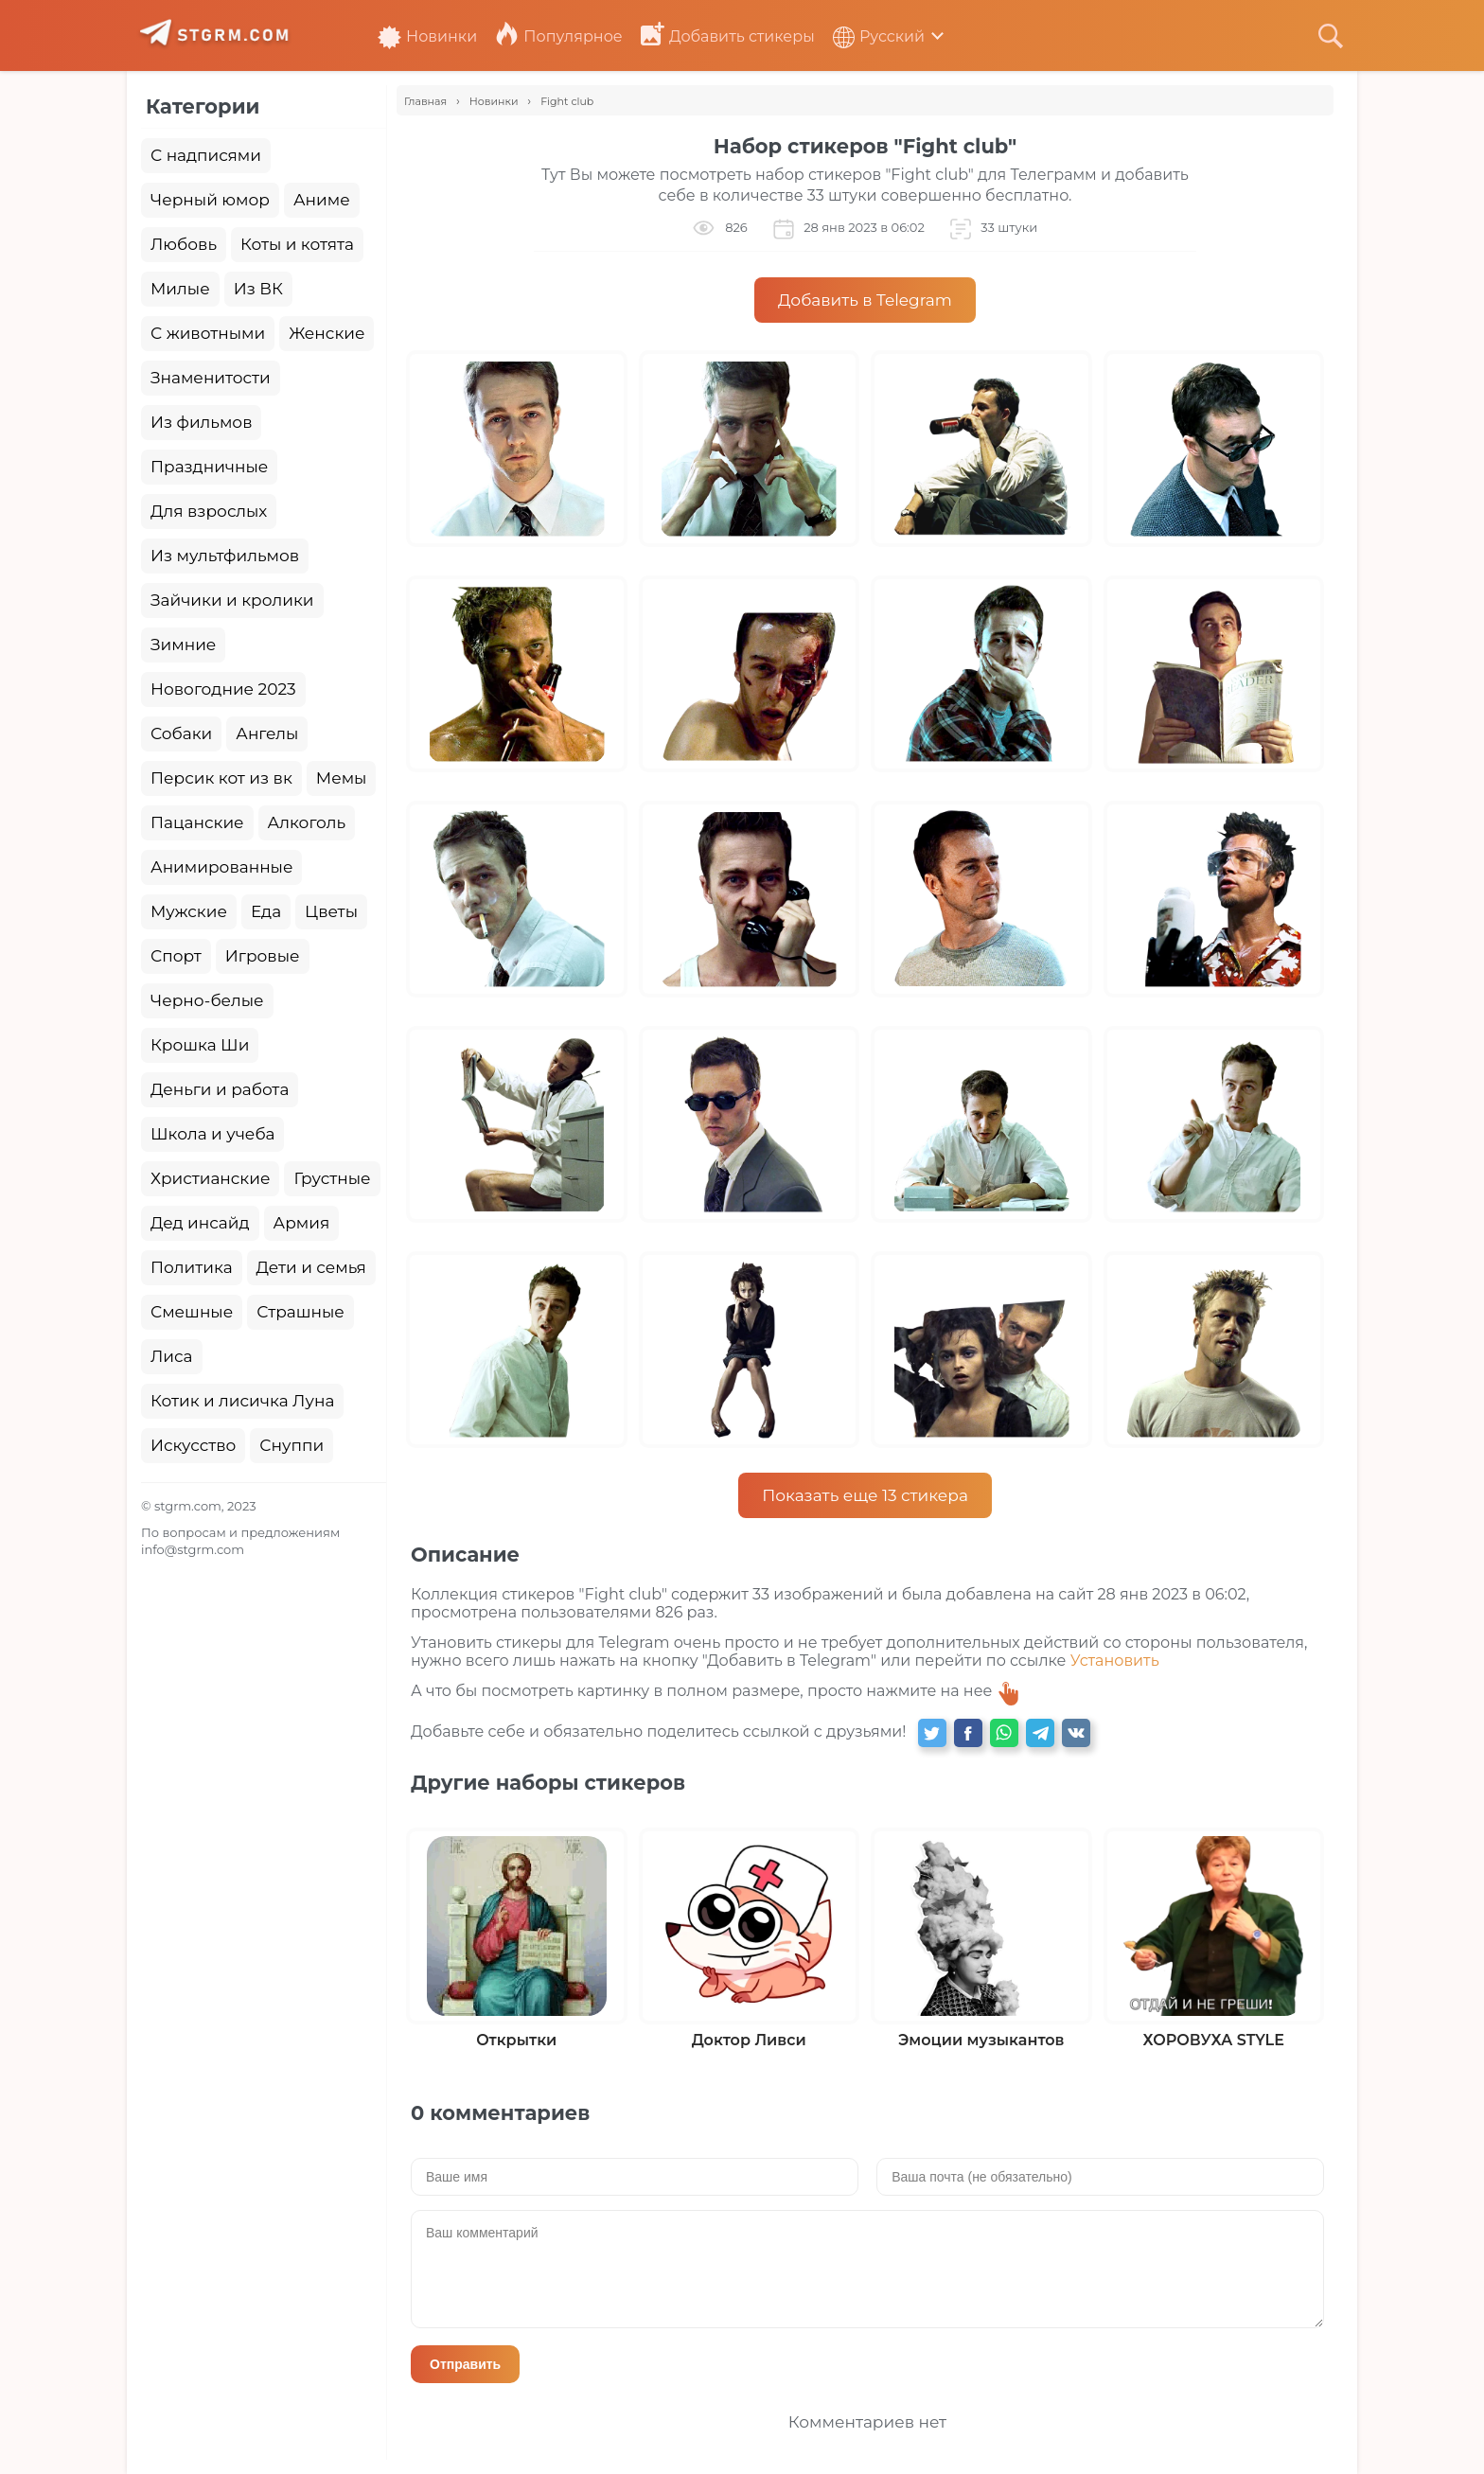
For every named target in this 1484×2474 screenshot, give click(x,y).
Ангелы (267, 733)
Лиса (171, 1356)
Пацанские (197, 822)
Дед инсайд (200, 1222)
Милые (180, 288)
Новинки (427, 36)
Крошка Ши (199, 1044)
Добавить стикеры (728, 36)
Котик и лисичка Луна (242, 1400)
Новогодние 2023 (223, 689)
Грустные (331, 1178)
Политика (191, 1267)
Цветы (331, 911)
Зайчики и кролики (232, 600)
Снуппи (291, 1445)
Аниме (321, 199)
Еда (266, 911)
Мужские (188, 911)
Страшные (300, 1311)
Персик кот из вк (221, 778)
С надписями (205, 155)
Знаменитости (210, 377)
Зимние (183, 644)
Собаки (181, 733)
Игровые (262, 955)
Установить (1114, 1661)
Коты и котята (297, 244)
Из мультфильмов (224, 555)
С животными (207, 333)
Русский (879, 36)
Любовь (183, 244)
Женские (326, 333)
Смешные (191, 1311)
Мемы (341, 778)
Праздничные (209, 466)
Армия (302, 1222)
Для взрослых (208, 511)
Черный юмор (210, 199)
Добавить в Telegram (865, 300)
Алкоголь (307, 822)
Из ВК (258, 288)
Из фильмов (201, 422)
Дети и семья (311, 1267)
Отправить (465, 2364)
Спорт (176, 955)
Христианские (210, 1178)
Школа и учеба (212, 1133)
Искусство (193, 1445)
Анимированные (221, 866)
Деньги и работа (219, 1089)
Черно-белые (207, 1000)
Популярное (558, 36)
